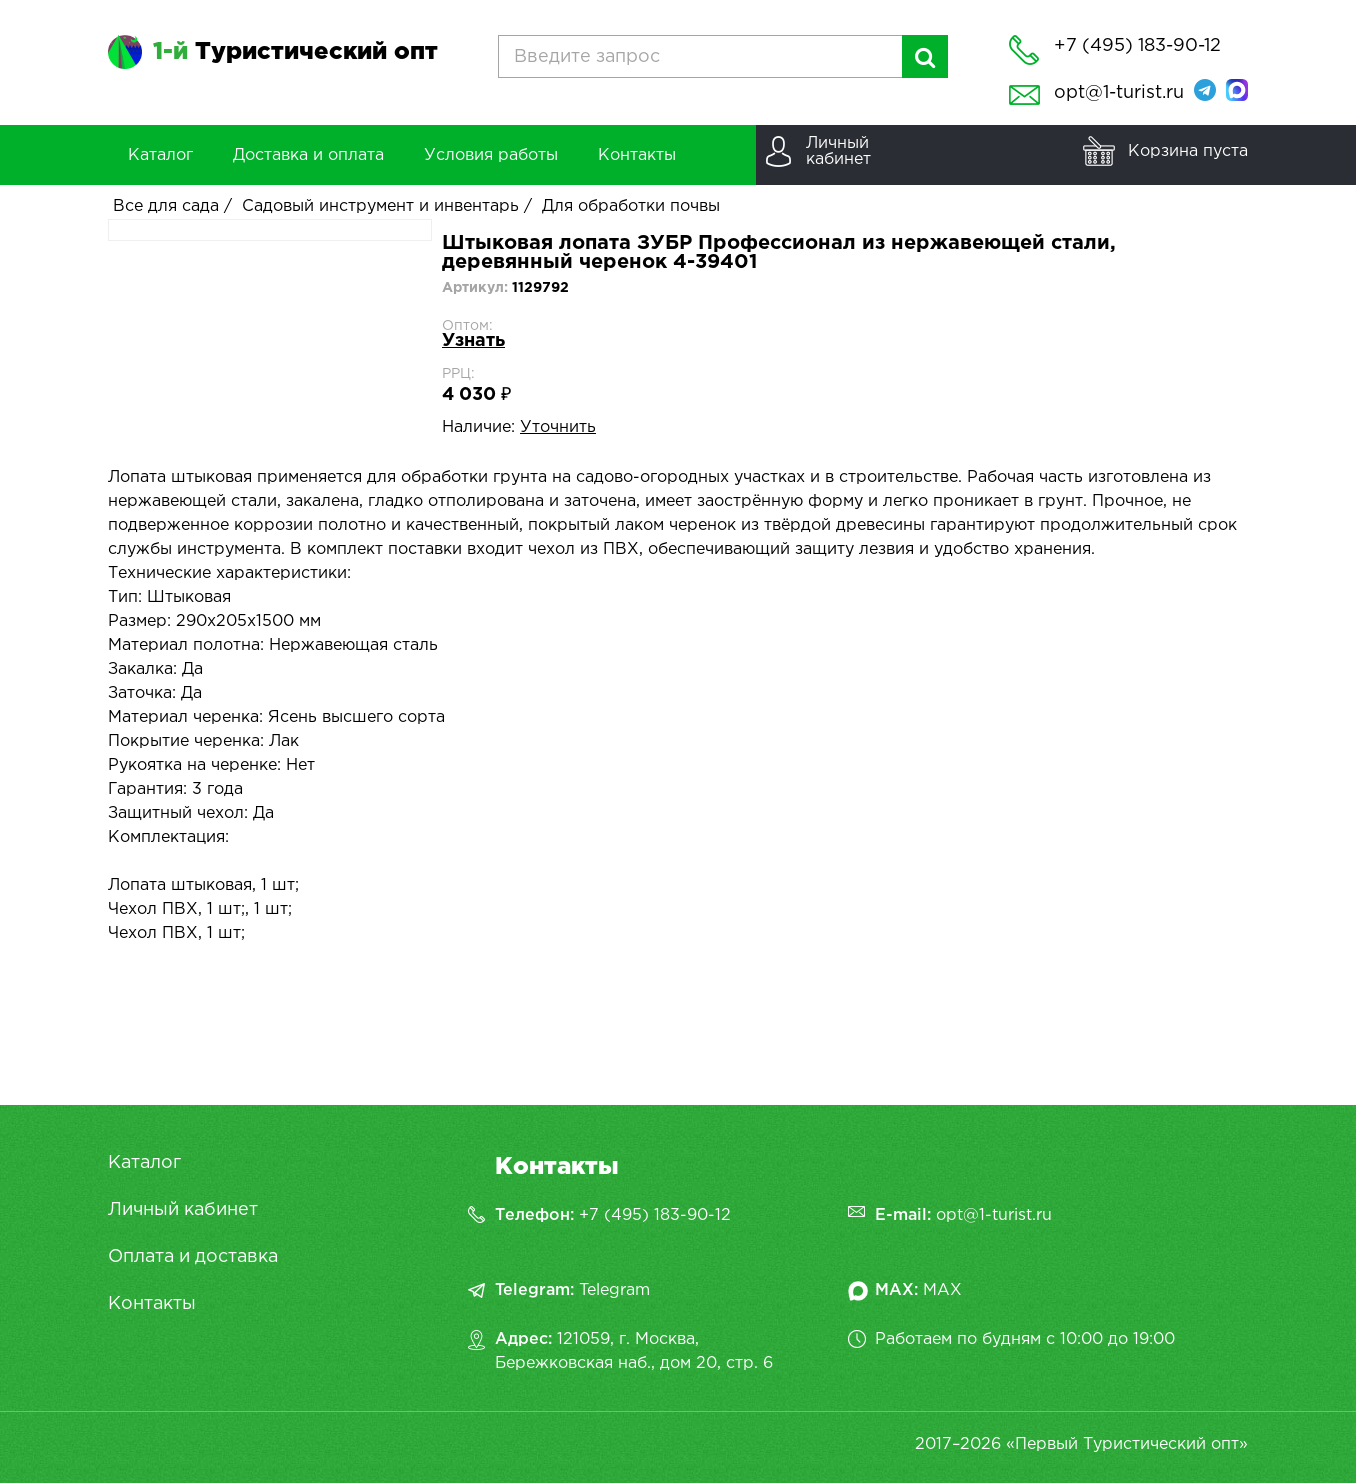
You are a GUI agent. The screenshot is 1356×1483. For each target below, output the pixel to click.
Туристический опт (295, 52)
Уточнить (558, 427)
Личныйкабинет (838, 151)
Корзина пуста (1188, 151)
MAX (942, 1290)
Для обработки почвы (631, 206)
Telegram (614, 1290)
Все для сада (166, 206)
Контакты (152, 1304)
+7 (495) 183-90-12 (655, 1215)
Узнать (473, 341)
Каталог (144, 1163)
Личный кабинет (183, 1210)
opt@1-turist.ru (1119, 93)
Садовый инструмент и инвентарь (380, 206)
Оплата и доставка (193, 1257)
